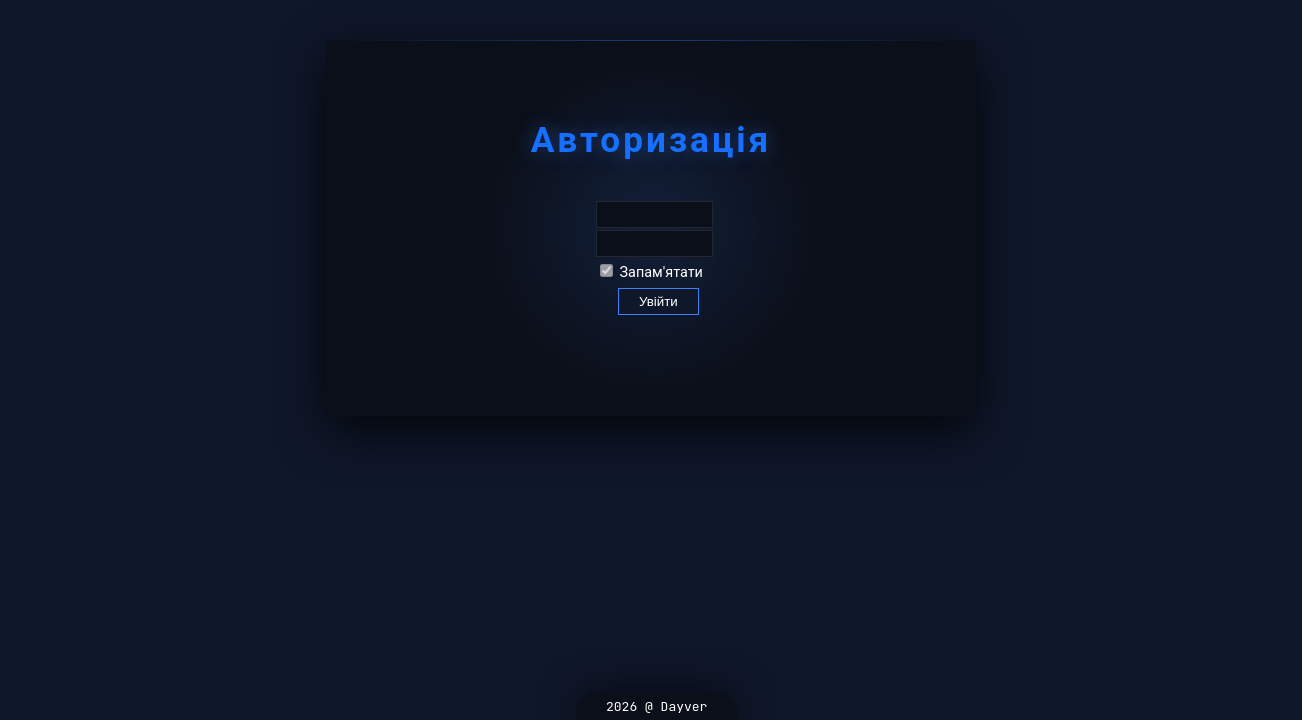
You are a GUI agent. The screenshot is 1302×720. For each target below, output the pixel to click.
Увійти (658, 301)
